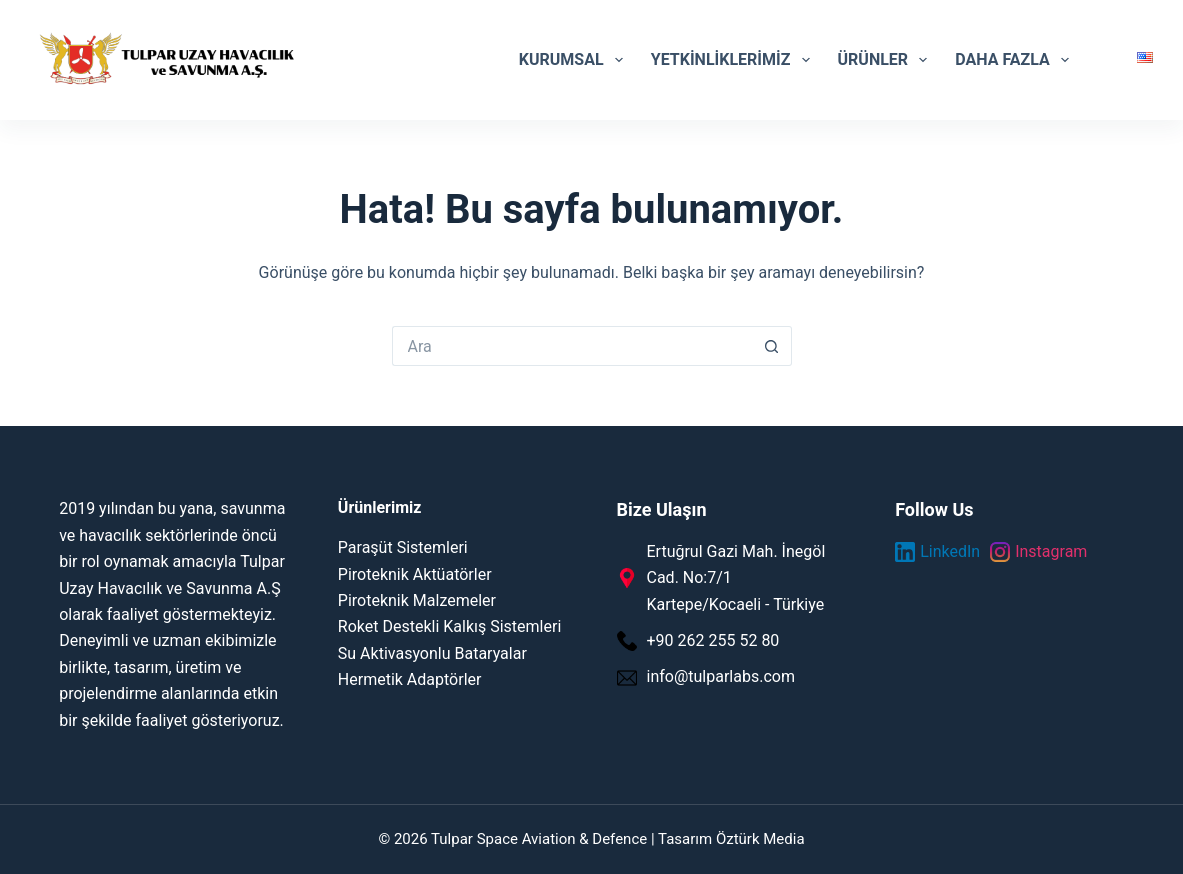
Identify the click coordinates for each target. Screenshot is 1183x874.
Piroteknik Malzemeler (417, 600)
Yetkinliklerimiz (734, 60)
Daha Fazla (1016, 60)
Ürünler (887, 60)
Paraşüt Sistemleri (403, 547)
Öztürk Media (760, 839)
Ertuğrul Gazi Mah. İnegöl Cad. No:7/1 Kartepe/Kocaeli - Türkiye (736, 578)
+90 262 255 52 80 (713, 640)
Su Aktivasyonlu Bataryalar (432, 653)
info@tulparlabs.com (721, 676)
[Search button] (772, 346)
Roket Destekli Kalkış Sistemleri (449, 626)
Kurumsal (575, 60)
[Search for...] (572, 346)
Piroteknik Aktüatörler (415, 574)
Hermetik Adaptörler (410, 679)
